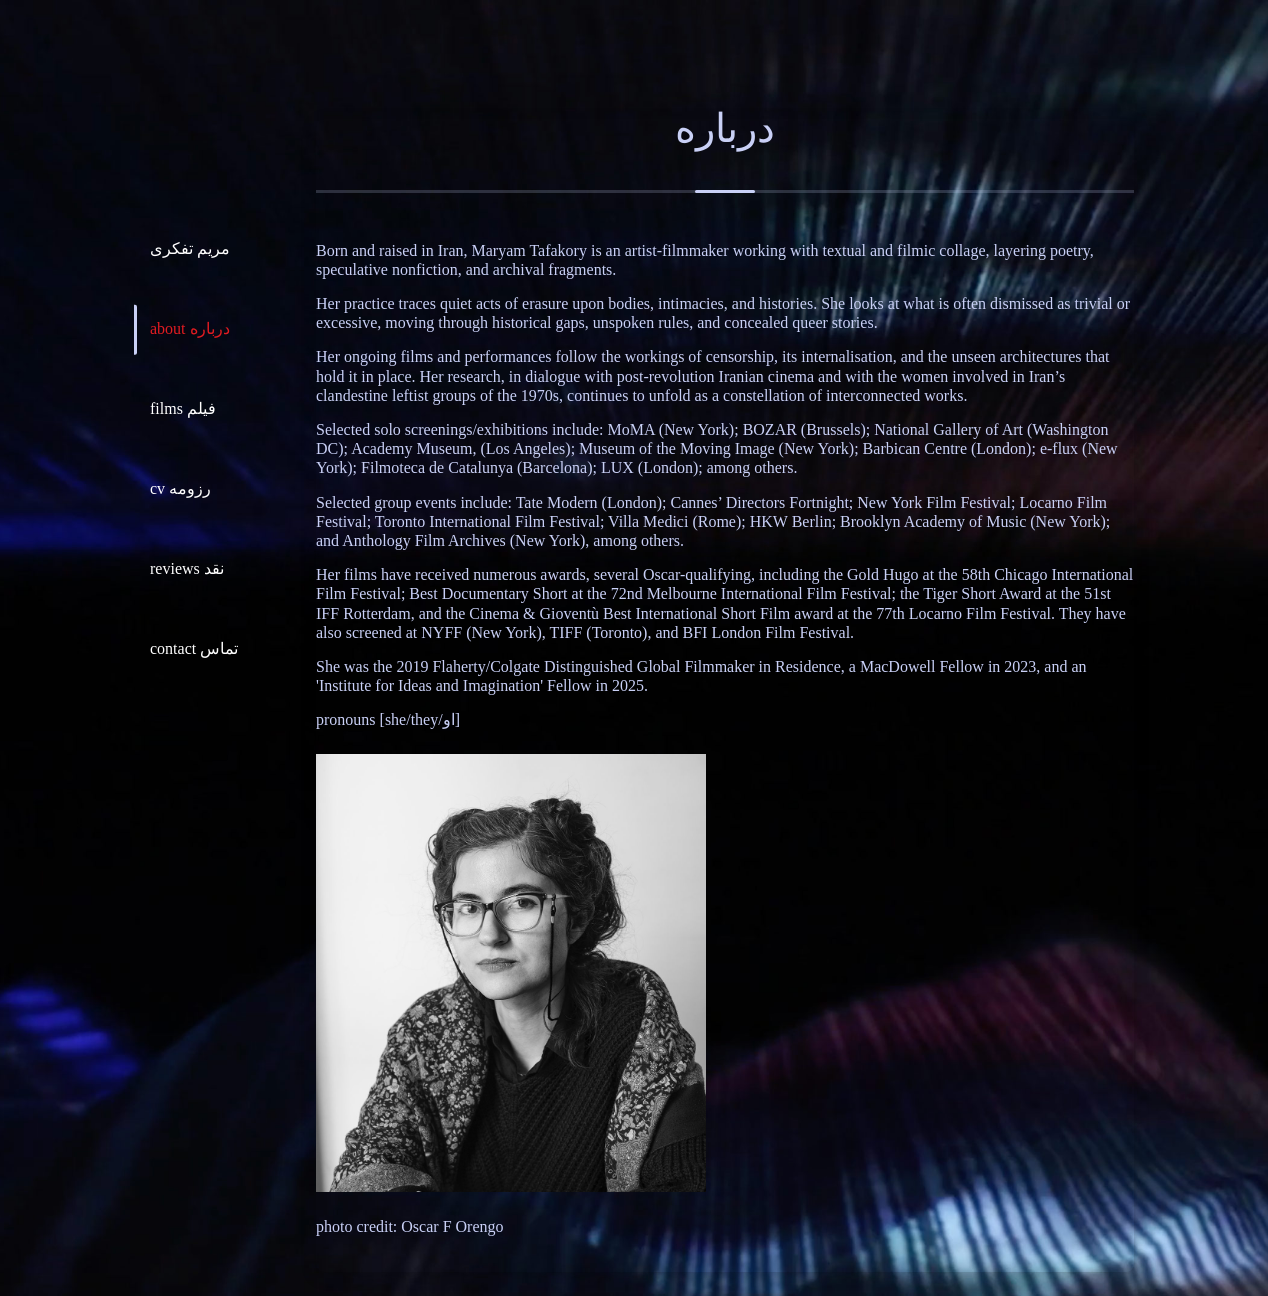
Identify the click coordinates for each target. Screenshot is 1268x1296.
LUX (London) (649, 467)
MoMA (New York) (671, 429)
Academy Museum (411, 448)
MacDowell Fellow (922, 666)
